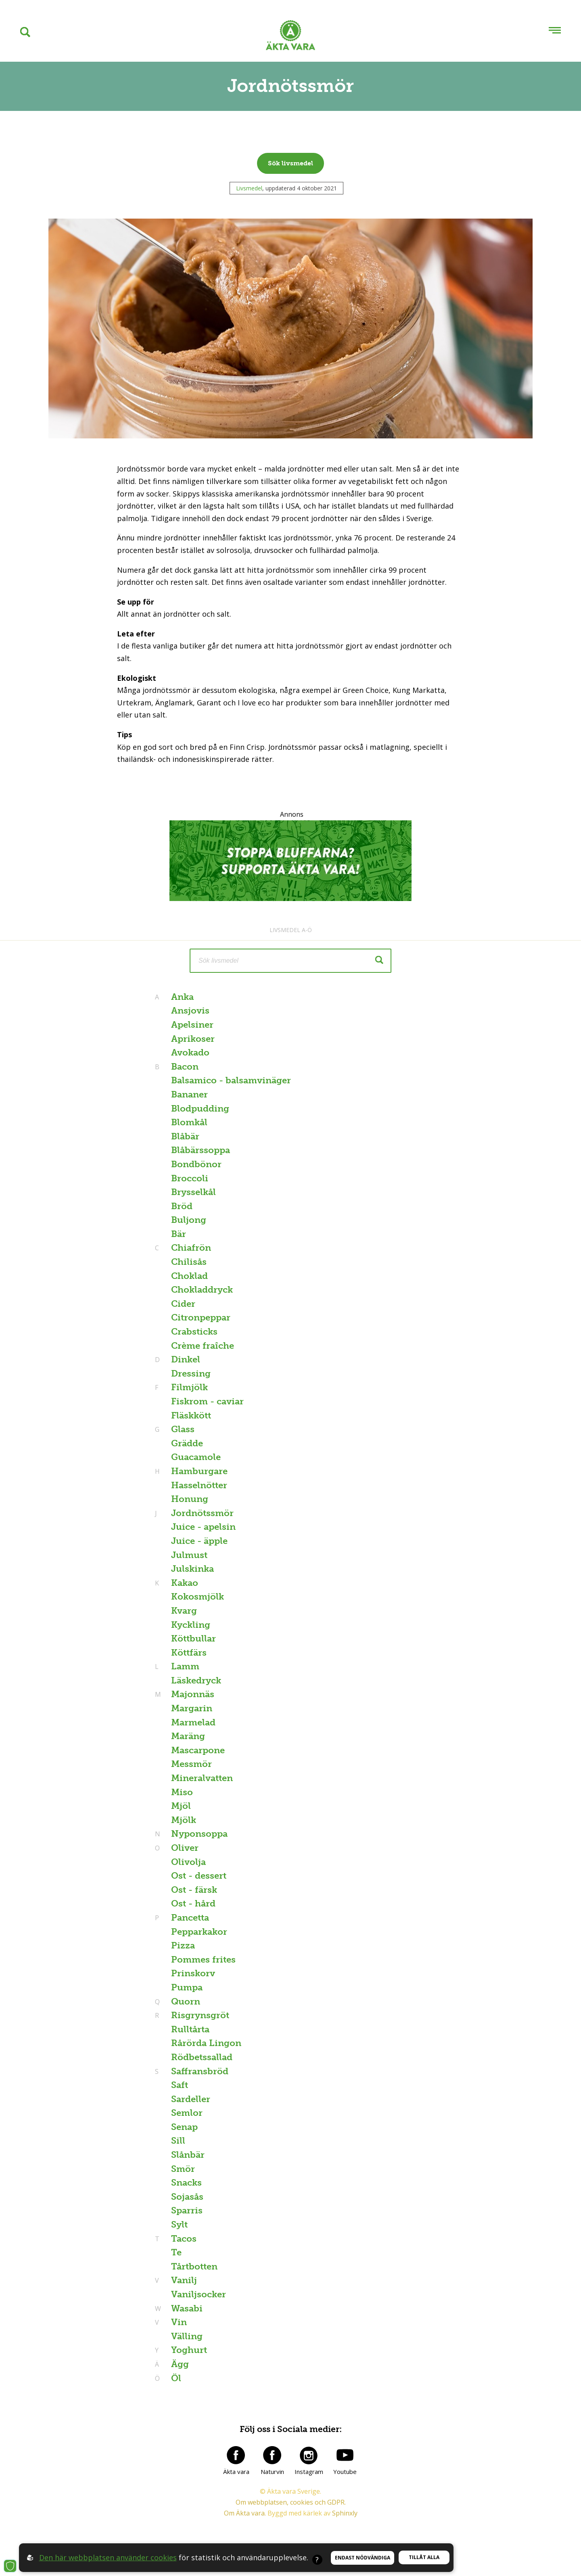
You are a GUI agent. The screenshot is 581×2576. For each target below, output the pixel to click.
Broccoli (189, 1178)
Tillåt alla (424, 2557)
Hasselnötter (199, 1485)
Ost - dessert (198, 1875)
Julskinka (192, 1568)
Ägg (179, 2364)
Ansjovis (190, 1010)
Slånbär (188, 2154)
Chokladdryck (202, 1289)
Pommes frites (203, 1959)
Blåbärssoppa (200, 1150)
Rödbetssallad (201, 2057)
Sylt (179, 2224)
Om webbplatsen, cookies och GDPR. (291, 2502)
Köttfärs (189, 1652)
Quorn (184, 2001)
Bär (178, 1234)
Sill (178, 2140)
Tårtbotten (194, 2266)
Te (176, 2252)
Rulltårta (190, 2029)
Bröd (181, 1206)
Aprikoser (193, 1038)
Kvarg (184, 1610)
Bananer (189, 1094)
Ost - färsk (194, 1889)
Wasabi (186, 2308)
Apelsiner (192, 1024)
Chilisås (189, 1261)
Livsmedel (249, 188)
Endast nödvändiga (362, 2557)
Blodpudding (200, 1108)
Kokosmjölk (197, 1596)
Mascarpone (198, 1750)
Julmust (189, 1555)
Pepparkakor (199, 1931)
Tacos (182, 2238)
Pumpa (187, 1987)
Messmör (191, 1763)
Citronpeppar (200, 1317)
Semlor (187, 2112)
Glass (181, 1429)
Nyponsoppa (198, 1833)
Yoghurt (188, 2349)
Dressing (191, 1373)
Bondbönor (196, 1164)
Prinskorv (193, 1973)
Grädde (187, 1443)
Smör (183, 2168)
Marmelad (193, 1722)
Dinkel (184, 1359)
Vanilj (183, 2280)
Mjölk (183, 1820)
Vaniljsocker (198, 2294)
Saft (179, 2085)
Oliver (184, 1847)
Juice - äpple (199, 1540)
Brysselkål (193, 1192)
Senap (184, 2126)
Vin (178, 2322)
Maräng (188, 1736)
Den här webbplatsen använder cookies (108, 2557)
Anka (181, 996)
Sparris (187, 2210)
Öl (175, 2378)
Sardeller (190, 2099)
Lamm (184, 1666)
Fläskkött (191, 1415)
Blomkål (189, 1122)
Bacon (184, 1066)
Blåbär (185, 1136)
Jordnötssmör (201, 1513)
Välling (187, 2336)
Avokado (190, 1052)
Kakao (183, 1582)
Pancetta (189, 1917)
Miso (182, 1792)
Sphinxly (344, 2513)
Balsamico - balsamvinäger (231, 1080)
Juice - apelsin (203, 1526)
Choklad (189, 1275)
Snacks (186, 2182)
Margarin (191, 1708)
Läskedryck (196, 1680)
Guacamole (196, 1457)
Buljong (188, 1219)
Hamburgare (198, 1471)
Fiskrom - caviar (207, 1401)
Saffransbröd (198, 2071)
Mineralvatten (202, 1778)
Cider (183, 1303)
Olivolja (188, 1861)
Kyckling (190, 1624)
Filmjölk (188, 1387)
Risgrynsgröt (199, 2015)
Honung (189, 1498)
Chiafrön (190, 1247)
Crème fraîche (202, 1345)
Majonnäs (191, 1694)
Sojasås (187, 2196)
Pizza (183, 1945)
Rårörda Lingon (206, 2043)
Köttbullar (193, 1638)
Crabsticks (194, 1331)
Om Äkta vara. (245, 2513)
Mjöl (181, 1805)
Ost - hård (193, 1903)
